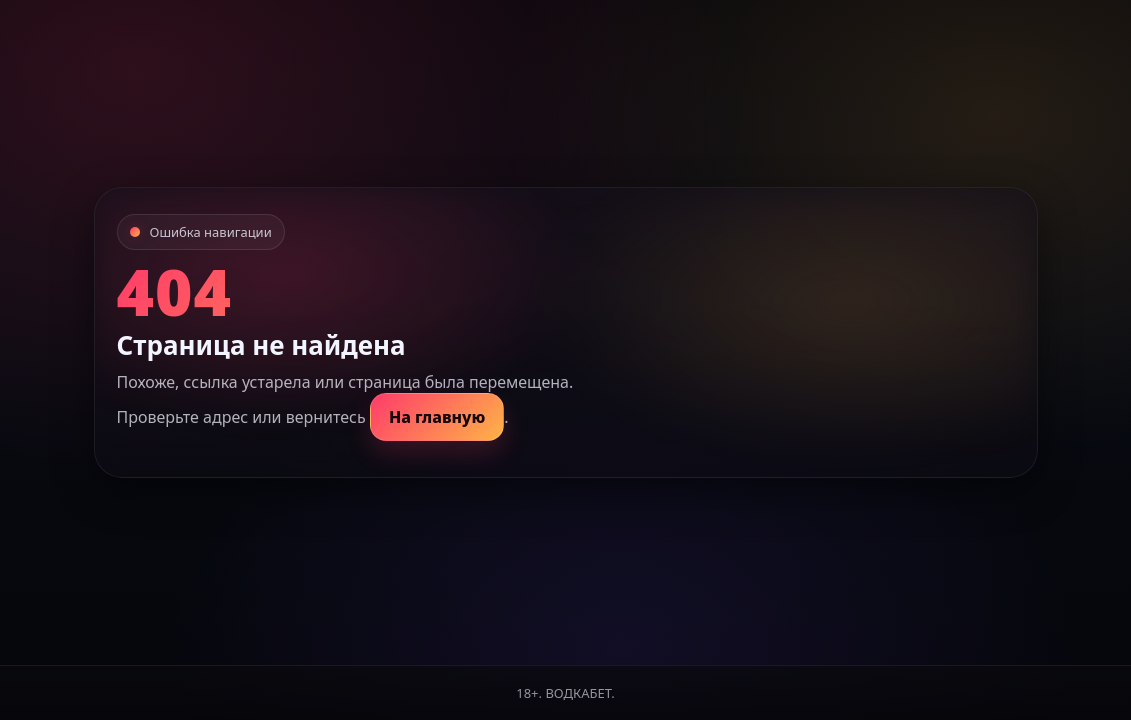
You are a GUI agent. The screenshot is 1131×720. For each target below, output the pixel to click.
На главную (437, 417)
